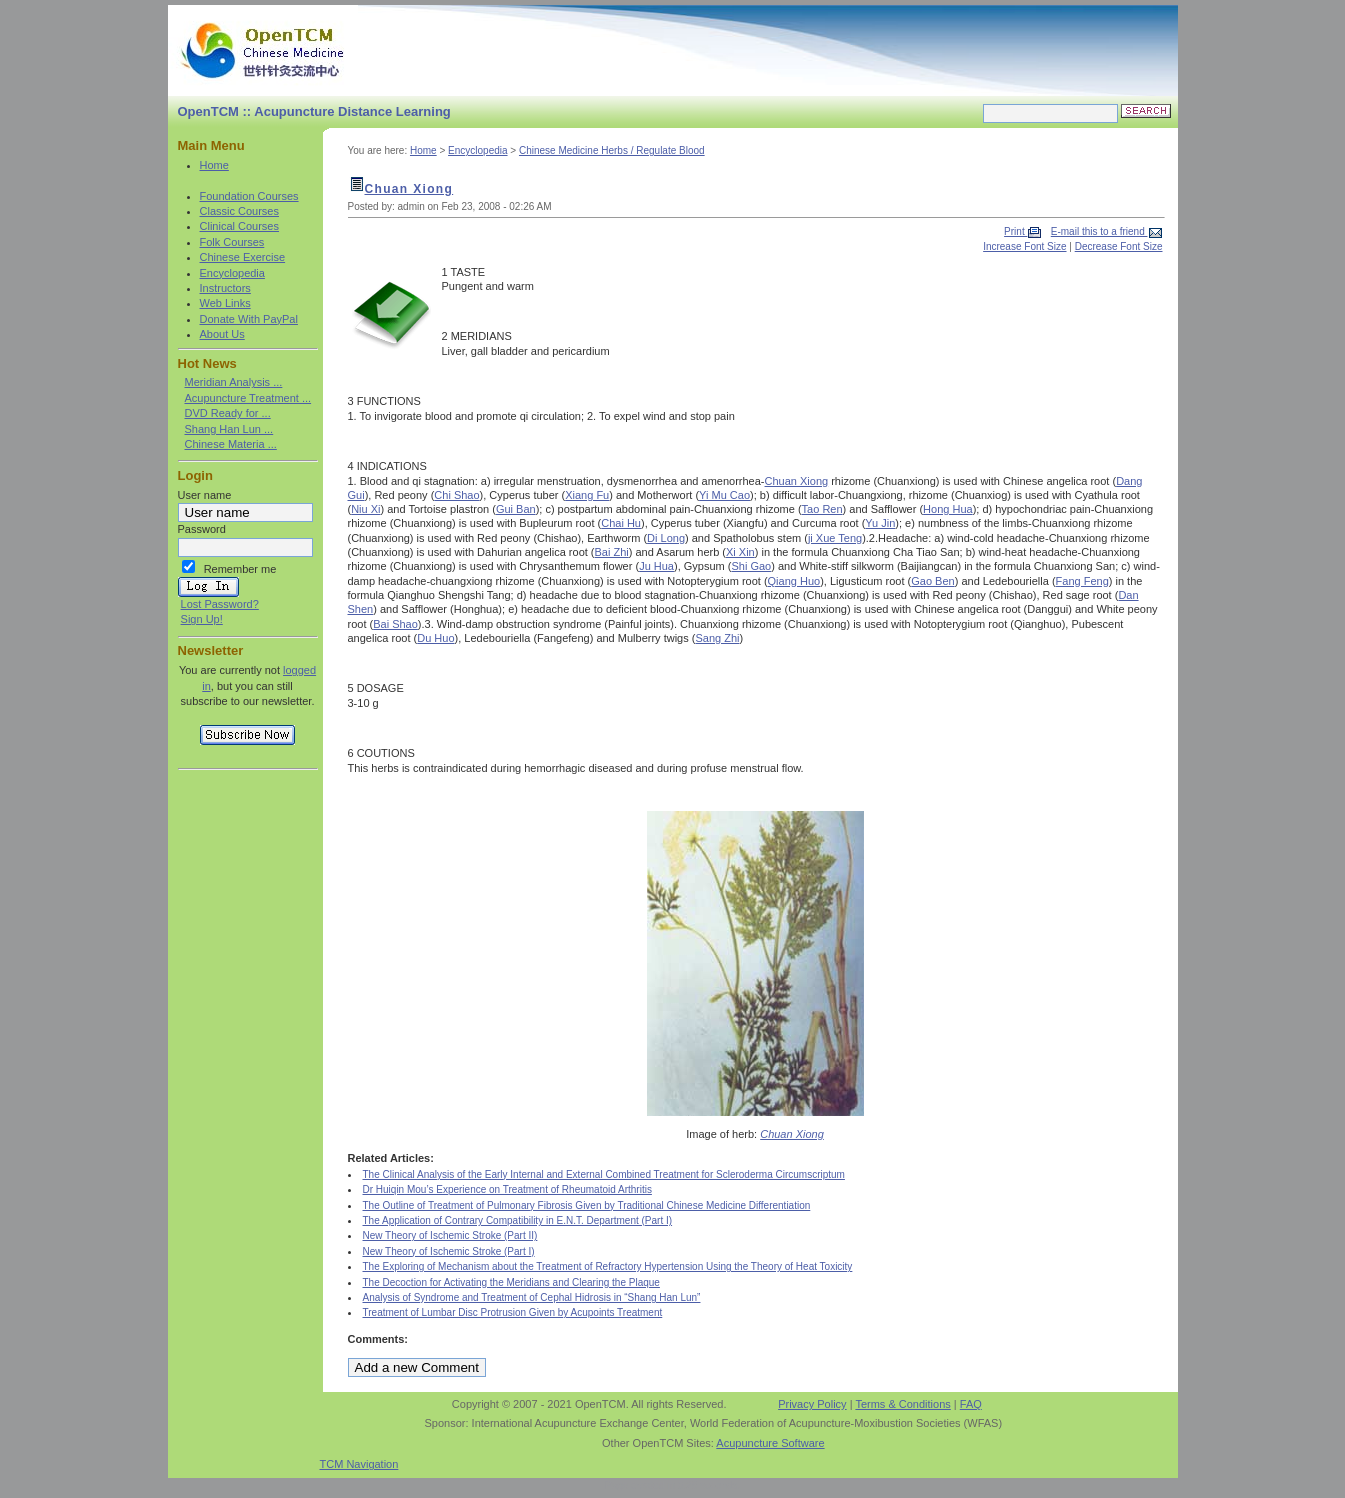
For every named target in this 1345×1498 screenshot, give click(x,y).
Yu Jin (880, 523)
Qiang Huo (794, 581)
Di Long (666, 538)
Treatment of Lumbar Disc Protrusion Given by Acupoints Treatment (513, 1312)
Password (202, 529)
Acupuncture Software (770, 1443)
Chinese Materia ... (231, 444)
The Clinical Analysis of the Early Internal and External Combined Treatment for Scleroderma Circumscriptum (604, 1174)
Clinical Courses (239, 226)
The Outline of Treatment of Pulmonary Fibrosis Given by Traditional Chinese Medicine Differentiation (587, 1205)
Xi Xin (740, 552)
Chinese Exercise (243, 257)
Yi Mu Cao (724, 495)
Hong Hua (948, 509)
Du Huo (435, 638)
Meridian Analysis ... (234, 382)
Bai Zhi (612, 552)
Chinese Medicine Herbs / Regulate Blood (612, 150)
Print (1015, 231)
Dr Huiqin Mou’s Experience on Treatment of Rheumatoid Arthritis (507, 1189)
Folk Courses (232, 242)
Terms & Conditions (902, 1404)
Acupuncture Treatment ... (248, 398)
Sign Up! (202, 619)
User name (205, 495)
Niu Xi (365, 509)
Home (214, 165)
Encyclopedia (232, 273)
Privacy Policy (812, 1404)
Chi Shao (456, 495)
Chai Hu (621, 523)
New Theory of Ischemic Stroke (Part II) (450, 1235)
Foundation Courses (249, 196)
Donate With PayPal (249, 319)
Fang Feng (1082, 581)
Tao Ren (822, 509)
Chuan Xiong (409, 189)
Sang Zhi (717, 638)
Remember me (240, 569)
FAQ (971, 1404)
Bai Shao (395, 624)
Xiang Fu (587, 495)
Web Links (225, 303)
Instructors (225, 288)
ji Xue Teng (835, 538)
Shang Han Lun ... (229, 429)
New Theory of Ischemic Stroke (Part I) (449, 1251)
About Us (222, 334)
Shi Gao (751, 566)
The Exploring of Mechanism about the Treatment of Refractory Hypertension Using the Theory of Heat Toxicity (608, 1266)
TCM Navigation (359, 1464)
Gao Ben (932, 581)
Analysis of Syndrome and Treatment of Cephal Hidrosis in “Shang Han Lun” (532, 1297)
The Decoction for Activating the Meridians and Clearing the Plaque (511, 1282)
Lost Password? (220, 604)
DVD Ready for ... (228, 413)
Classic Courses (239, 211)
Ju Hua (656, 566)
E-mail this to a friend (1099, 231)
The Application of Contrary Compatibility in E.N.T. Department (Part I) (518, 1220)
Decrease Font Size (1119, 246)
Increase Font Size (1024, 246)
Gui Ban (516, 509)
